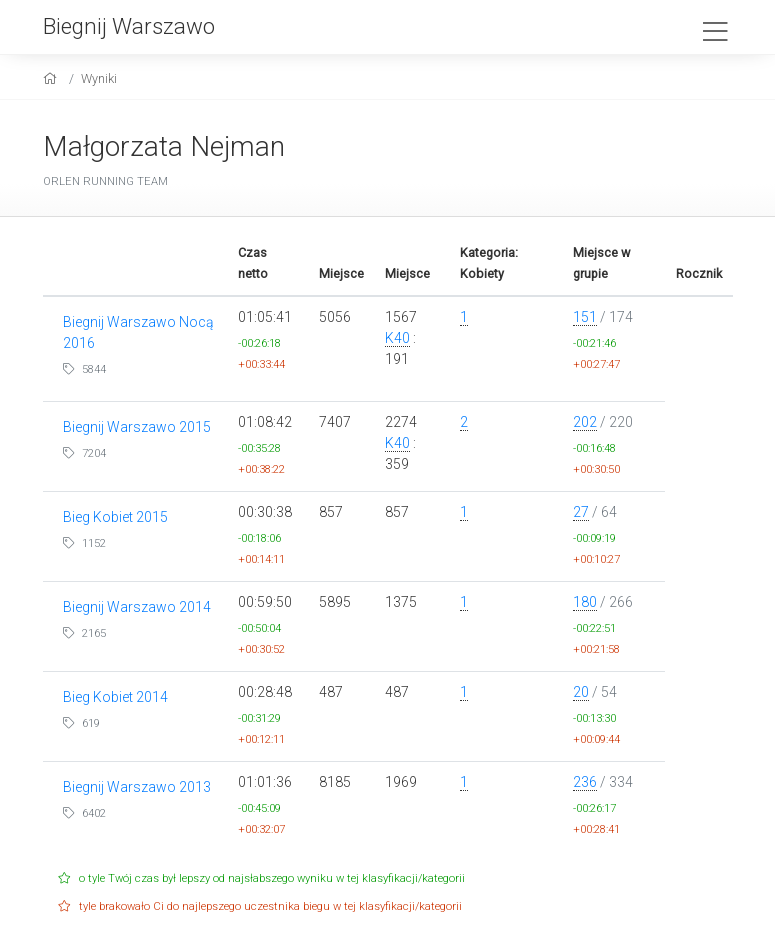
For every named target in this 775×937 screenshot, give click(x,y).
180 (585, 602)
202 (585, 422)
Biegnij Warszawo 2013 (137, 787)
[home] (52, 78)
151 (585, 317)
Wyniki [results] (99, 78)
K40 (397, 338)
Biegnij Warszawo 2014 (137, 607)
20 (581, 692)
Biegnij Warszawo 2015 (137, 427)
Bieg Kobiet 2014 (115, 697)
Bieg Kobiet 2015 (115, 517)
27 (581, 512)
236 (585, 782)
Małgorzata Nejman (164, 146)
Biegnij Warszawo (129, 26)
